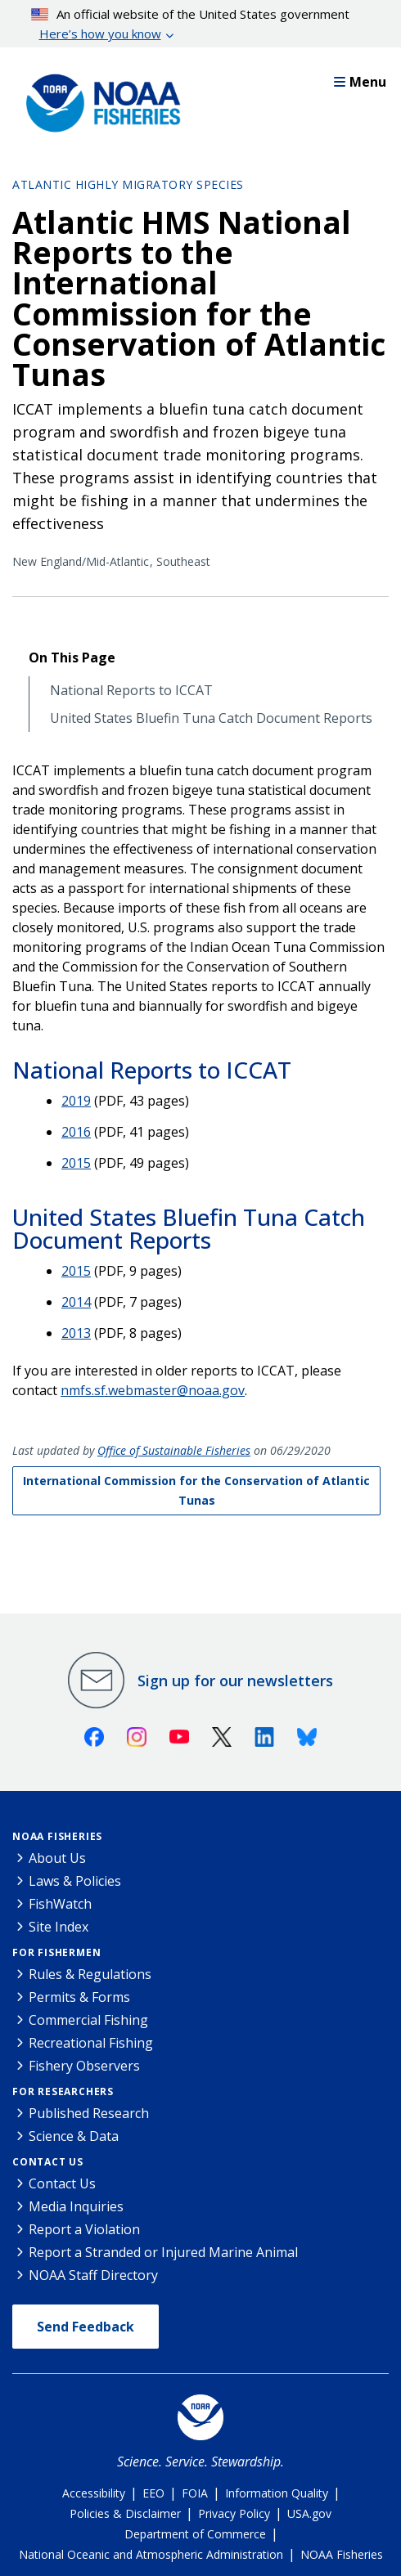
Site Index (58, 1927)
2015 (76, 1163)
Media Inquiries (76, 2206)
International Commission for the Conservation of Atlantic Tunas (196, 1490)
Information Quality (276, 2493)
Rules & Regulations (90, 1974)
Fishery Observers (84, 2066)
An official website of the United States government (190, 24)
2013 (76, 1333)
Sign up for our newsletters (235, 1680)
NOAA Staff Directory (93, 2275)
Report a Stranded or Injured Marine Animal (163, 2252)
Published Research (89, 2113)
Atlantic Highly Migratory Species (128, 184)
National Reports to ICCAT (131, 690)
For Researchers (63, 2091)
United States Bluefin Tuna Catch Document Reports (211, 718)
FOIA (195, 2493)
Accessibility (93, 2493)
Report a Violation (84, 2229)
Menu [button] (360, 82)
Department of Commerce (195, 2534)
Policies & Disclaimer (125, 2513)
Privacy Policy (234, 2513)
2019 (76, 1101)
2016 (76, 1132)
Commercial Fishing (88, 2020)
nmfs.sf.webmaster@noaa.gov (153, 1390)
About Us (57, 1858)
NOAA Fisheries (57, 1836)
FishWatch (60, 1904)
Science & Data (74, 2136)
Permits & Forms (79, 1997)
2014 (76, 1302)
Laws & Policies (75, 1881)
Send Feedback (85, 2327)
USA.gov (309, 2513)
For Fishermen (56, 1952)
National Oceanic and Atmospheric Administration (151, 2554)
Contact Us (47, 2162)
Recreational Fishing (91, 2043)
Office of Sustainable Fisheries (173, 1450)
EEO (153, 2493)
